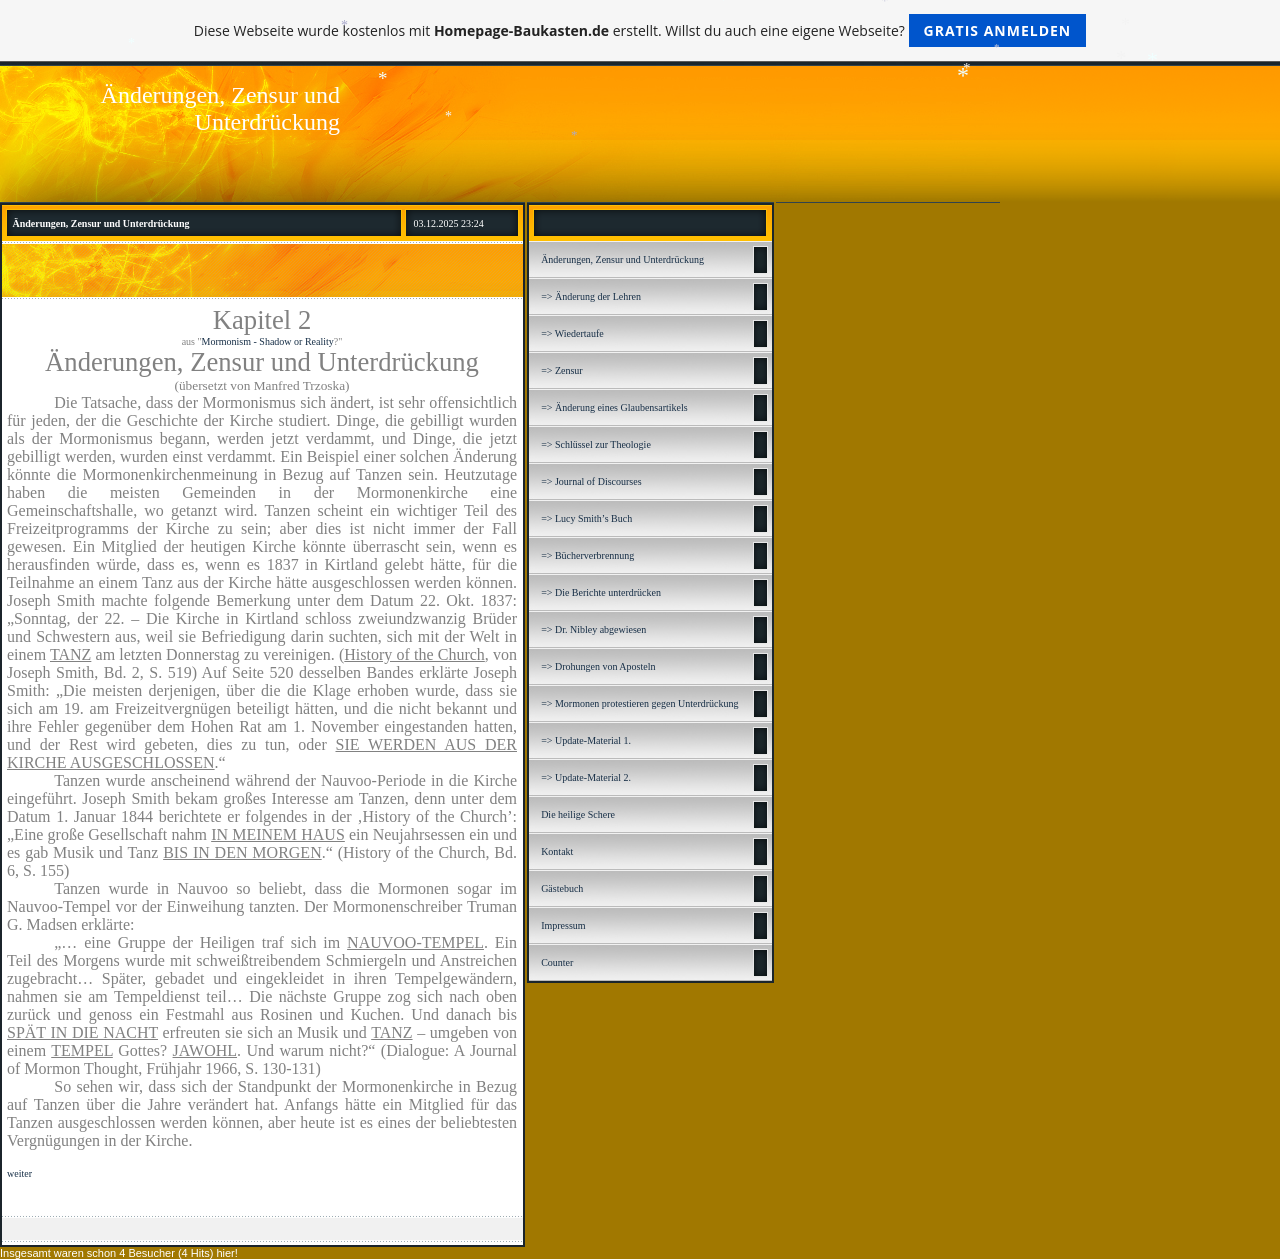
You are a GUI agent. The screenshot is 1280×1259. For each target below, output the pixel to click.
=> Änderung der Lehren (591, 296)
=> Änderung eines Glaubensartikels (614, 407)
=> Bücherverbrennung (587, 555)
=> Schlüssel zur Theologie (596, 444)
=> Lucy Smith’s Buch (586, 518)
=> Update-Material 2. (586, 777)
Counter (557, 962)
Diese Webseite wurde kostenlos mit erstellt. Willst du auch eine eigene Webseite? (640, 30)
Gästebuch (562, 888)
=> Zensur (562, 370)
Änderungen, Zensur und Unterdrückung (622, 259)
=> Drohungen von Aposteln (598, 666)
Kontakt (557, 851)
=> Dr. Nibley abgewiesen (593, 629)
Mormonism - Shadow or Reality (268, 341)
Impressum (563, 925)
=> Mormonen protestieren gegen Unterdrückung (639, 703)
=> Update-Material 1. (586, 740)
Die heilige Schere (578, 814)
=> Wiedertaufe (572, 333)
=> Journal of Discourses (591, 481)
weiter (19, 1173)
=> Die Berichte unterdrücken (601, 592)
